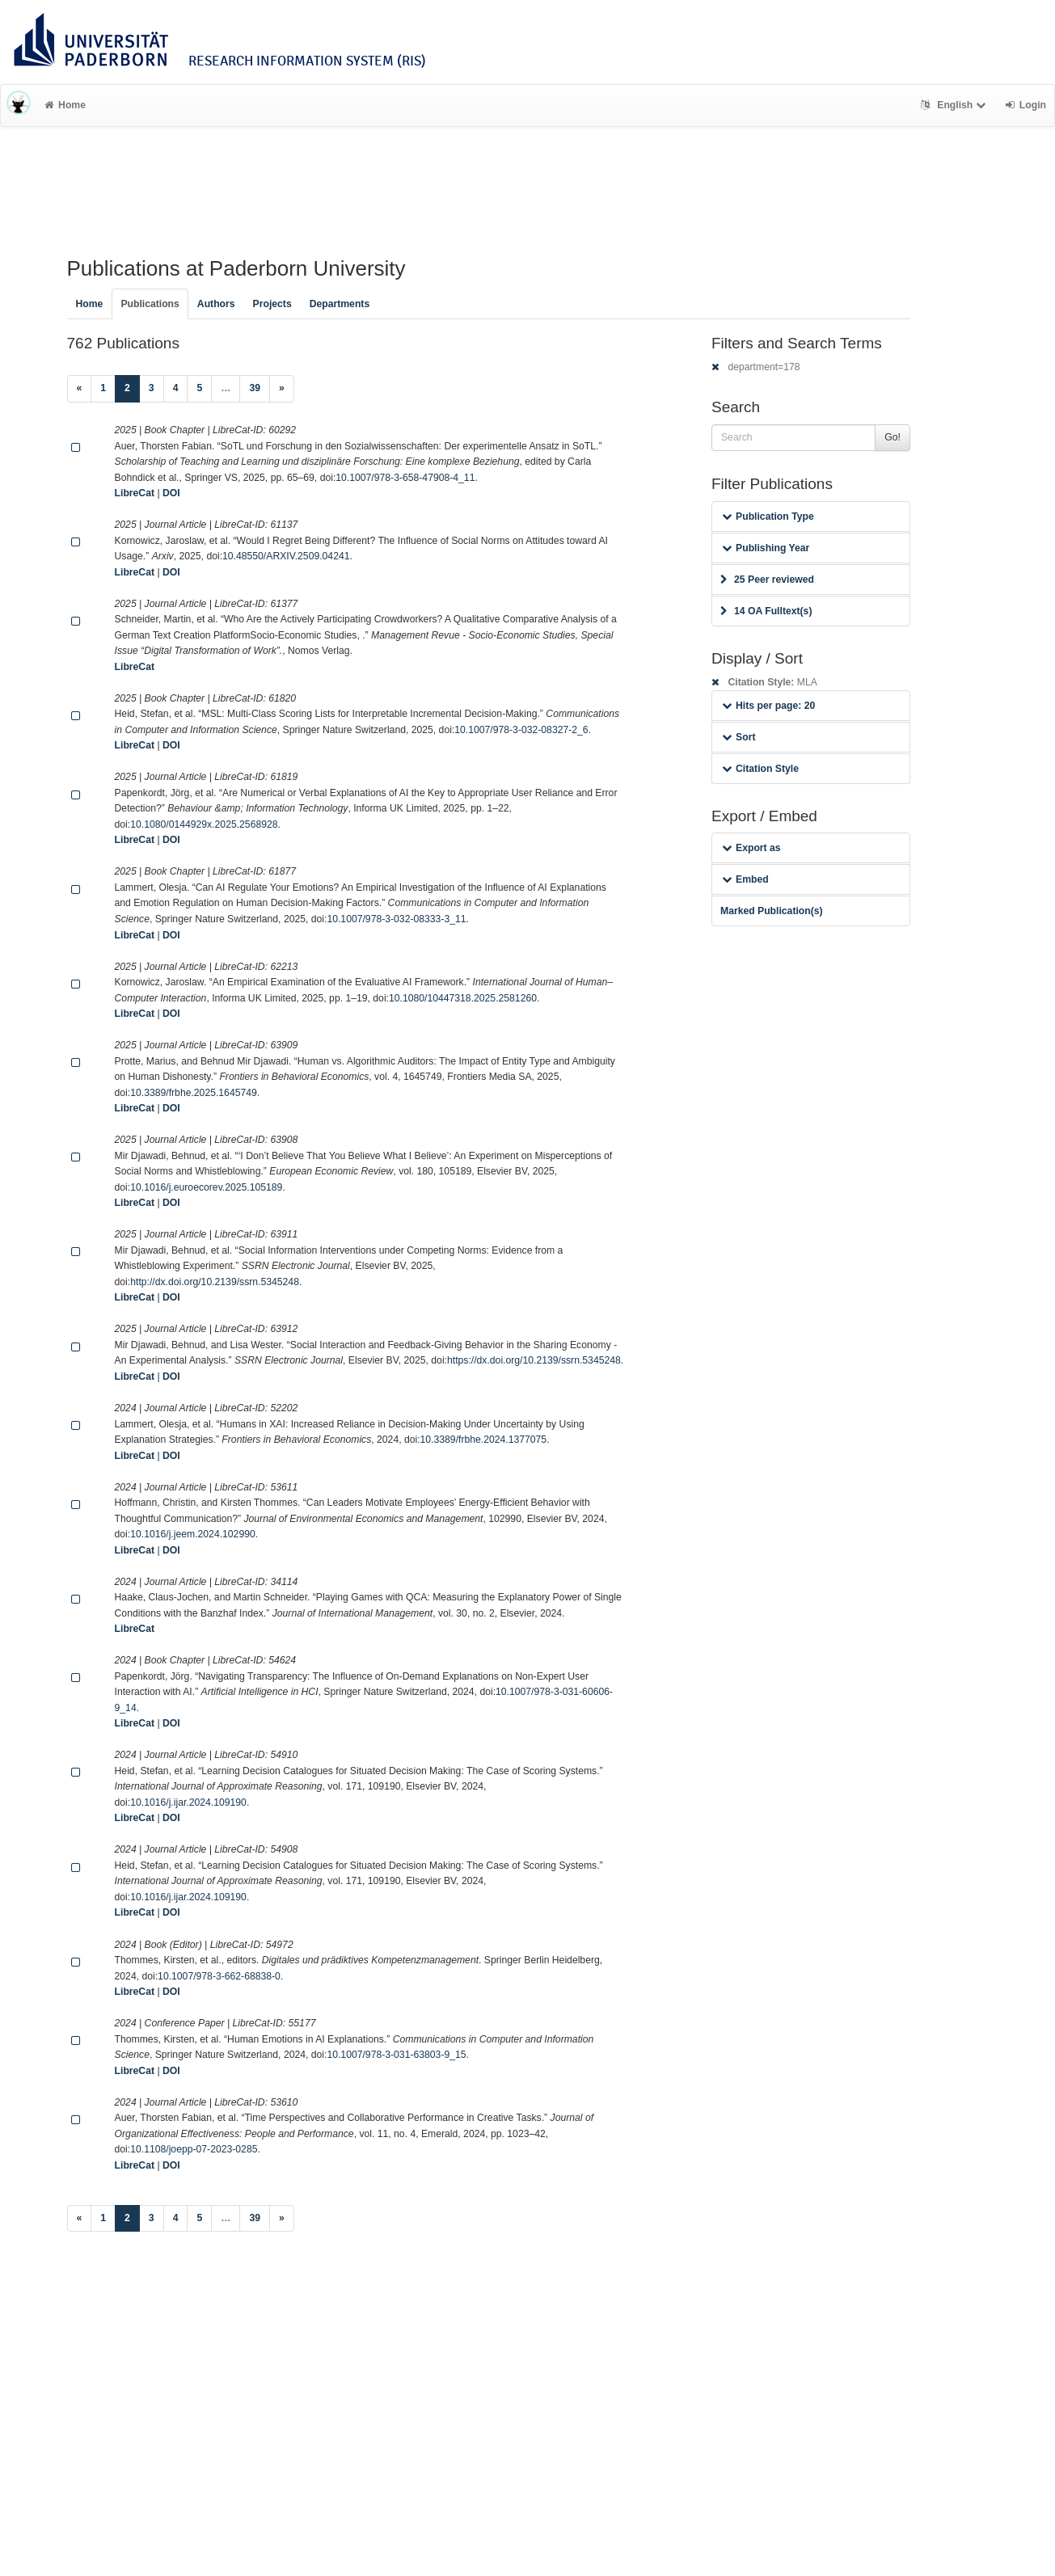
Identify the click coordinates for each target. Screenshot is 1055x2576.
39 (254, 388)
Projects (272, 304)
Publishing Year (765, 548)
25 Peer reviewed (767, 579)
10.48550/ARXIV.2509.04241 (285, 556)
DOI (171, 493)
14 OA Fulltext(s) (766, 611)
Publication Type (768, 516)
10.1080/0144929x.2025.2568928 (203, 824)
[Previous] (79, 389)
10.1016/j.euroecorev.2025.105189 (206, 1187)
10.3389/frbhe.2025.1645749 (193, 1092)
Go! (892, 437)
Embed (745, 879)
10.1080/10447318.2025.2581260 (463, 998)
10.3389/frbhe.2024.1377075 (483, 1439)
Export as (751, 848)
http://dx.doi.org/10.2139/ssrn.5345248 (214, 1282)
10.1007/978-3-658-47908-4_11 (405, 477)
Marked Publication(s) (771, 911)
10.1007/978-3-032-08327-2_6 (521, 730)
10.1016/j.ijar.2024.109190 (188, 1802)
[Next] (281, 389)
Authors (216, 304)
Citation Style (760, 768)
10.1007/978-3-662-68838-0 (219, 1976)
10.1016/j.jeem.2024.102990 (192, 1534)
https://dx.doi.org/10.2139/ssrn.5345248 (534, 1360)
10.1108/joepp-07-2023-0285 (193, 2149)
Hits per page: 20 (768, 705)
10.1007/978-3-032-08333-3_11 (396, 919)
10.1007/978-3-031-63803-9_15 (396, 2054)
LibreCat (134, 493)
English (955, 105)
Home (65, 105)
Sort (738, 737)
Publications (149, 304)
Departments (340, 304)
